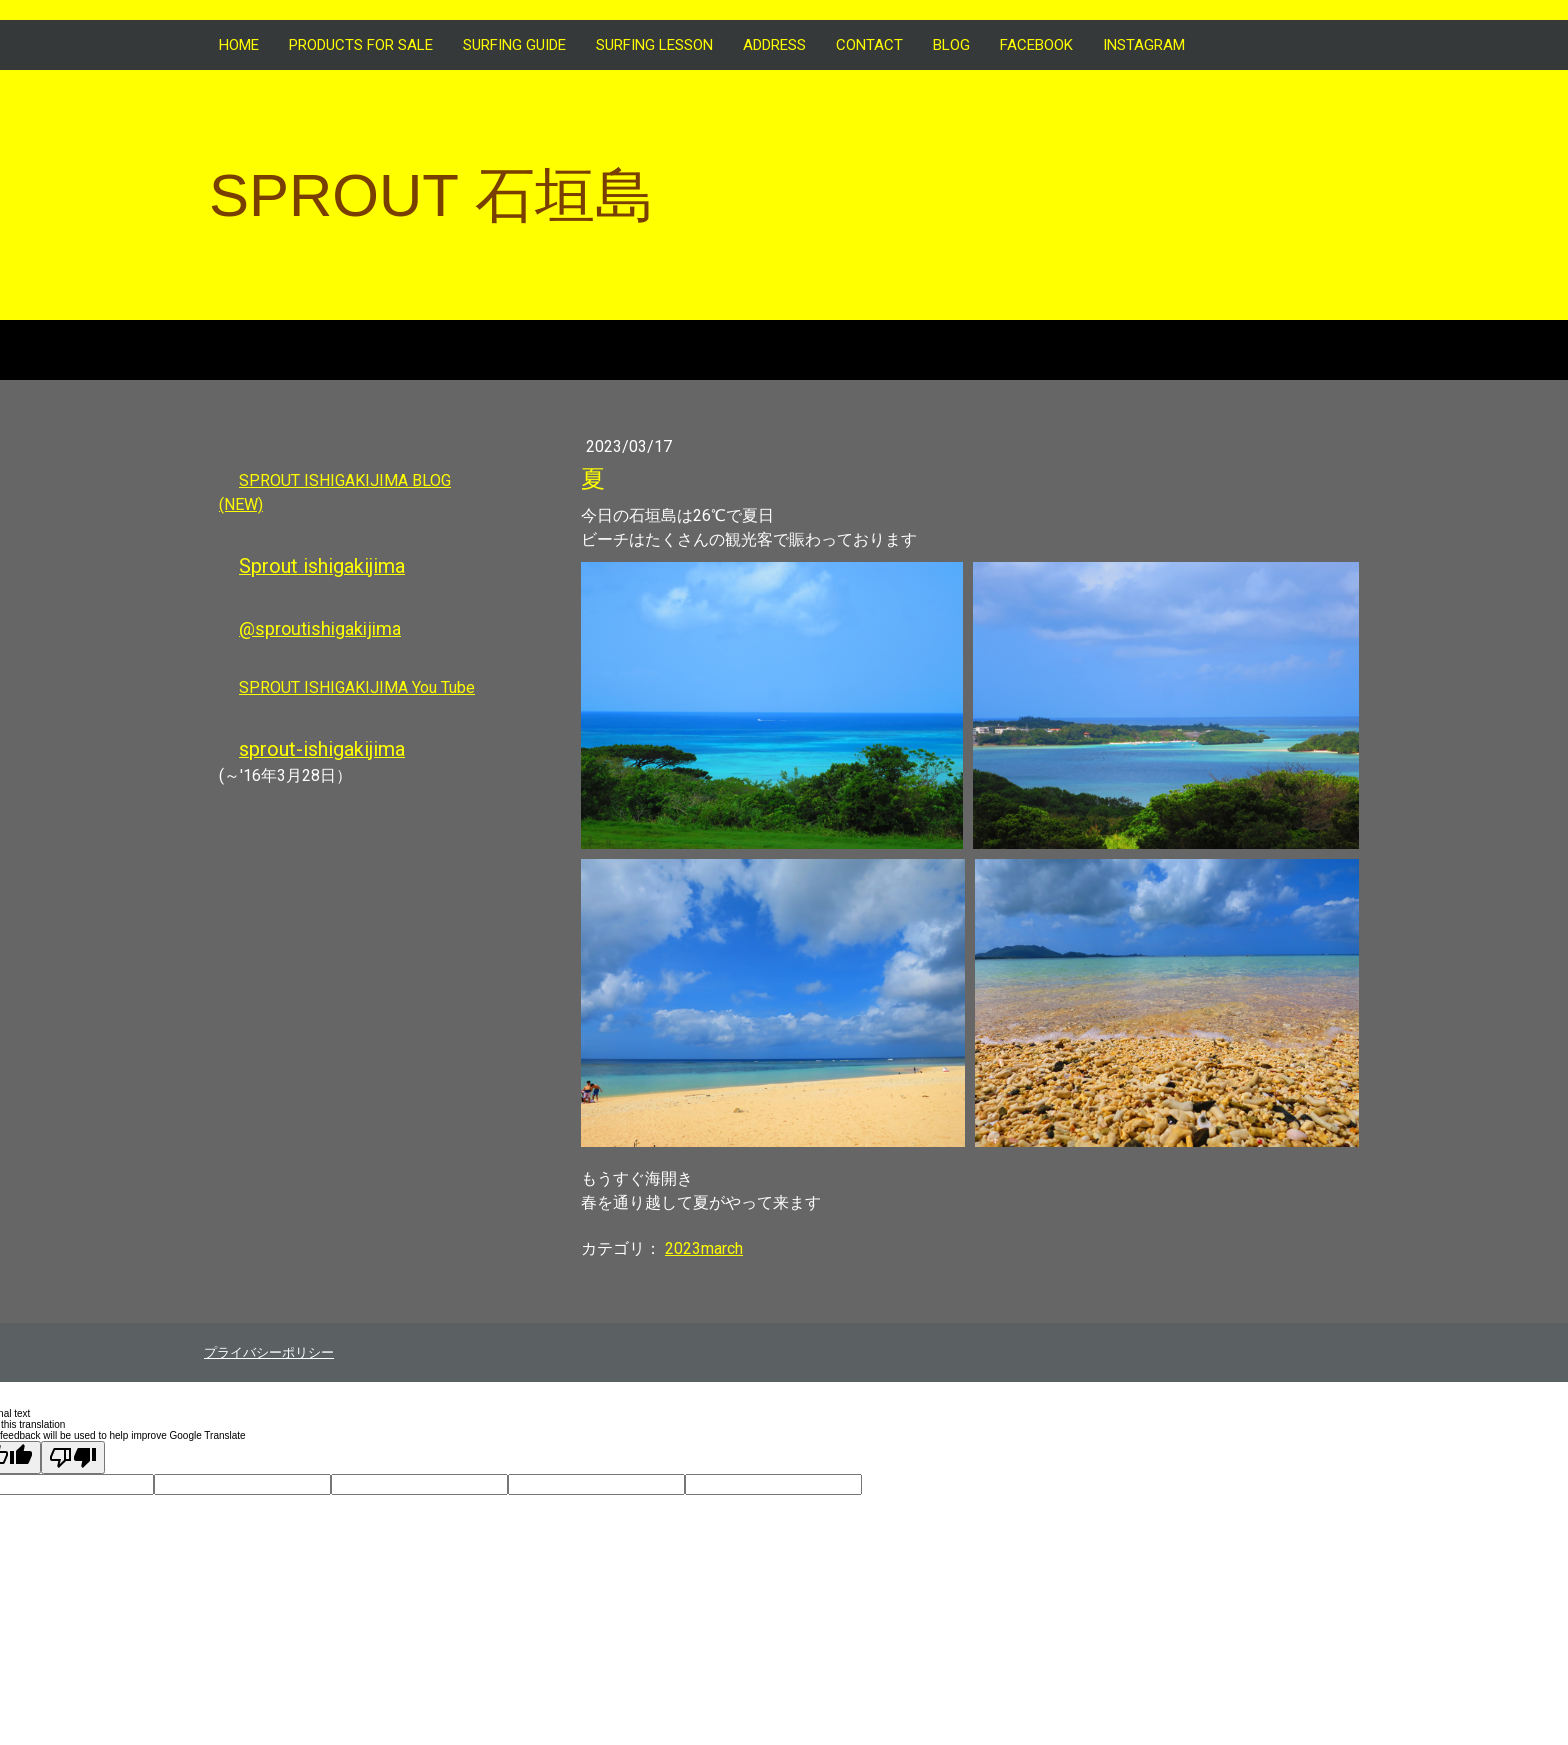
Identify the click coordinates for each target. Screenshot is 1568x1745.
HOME (239, 45)
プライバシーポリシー (269, 1352)
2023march (704, 1248)
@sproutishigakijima (320, 628)
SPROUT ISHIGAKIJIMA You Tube (357, 687)
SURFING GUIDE (514, 45)
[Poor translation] (73, 1457)
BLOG (951, 45)
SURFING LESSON (654, 45)
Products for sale (361, 45)
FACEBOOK (1036, 45)
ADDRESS (774, 45)
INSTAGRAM (1144, 45)
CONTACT (869, 45)
